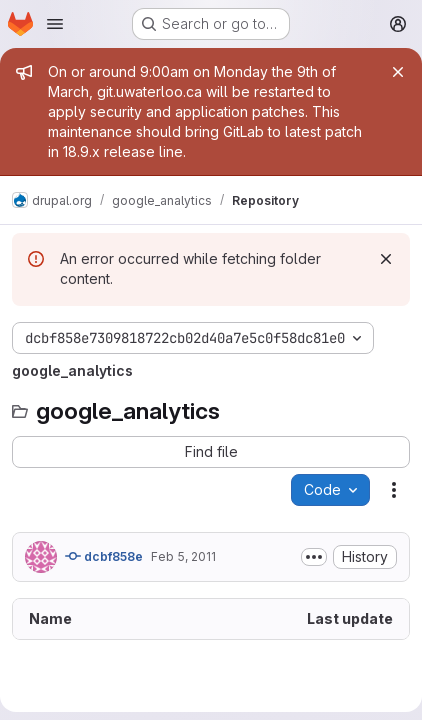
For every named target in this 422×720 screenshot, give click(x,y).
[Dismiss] (386, 259)
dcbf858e (104, 556)
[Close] (398, 72)
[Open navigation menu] (55, 24)
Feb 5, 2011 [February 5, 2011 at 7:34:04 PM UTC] (183, 556)
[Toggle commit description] (314, 557)
